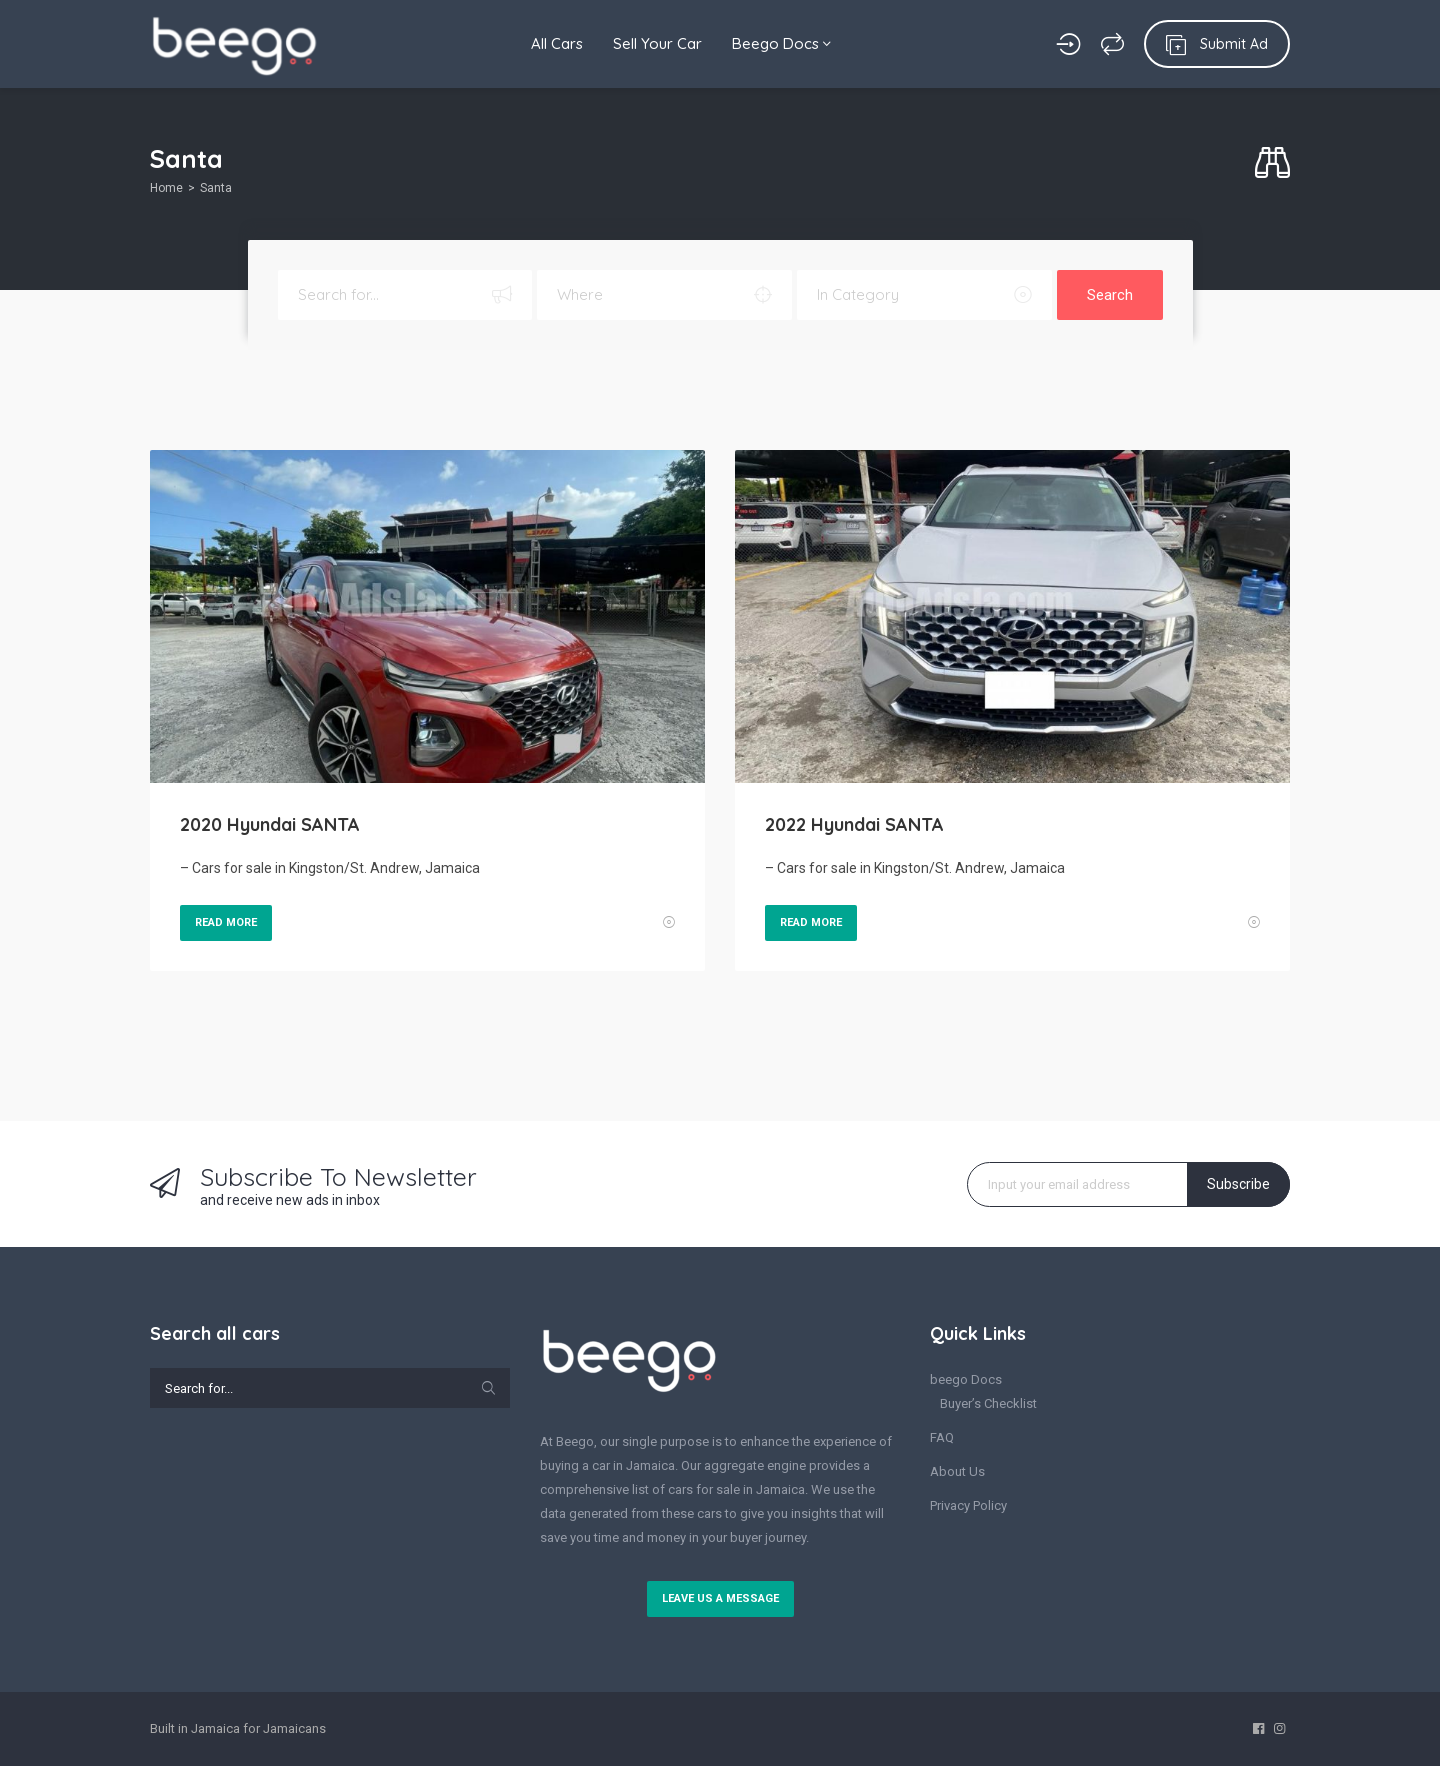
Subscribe (1238, 1184)
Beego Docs (781, 43)
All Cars (557, 43)
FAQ (942, 1437)
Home (166, 188)
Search (1110, 295)
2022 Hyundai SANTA (854, 824)
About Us (957, 1471)
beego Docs (966, 1379)
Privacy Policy (968, 1505)
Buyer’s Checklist (988, 1403)
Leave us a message (720, 1598)
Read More (226, 922)
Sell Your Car (657, 43)
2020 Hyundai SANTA (270, 824)
